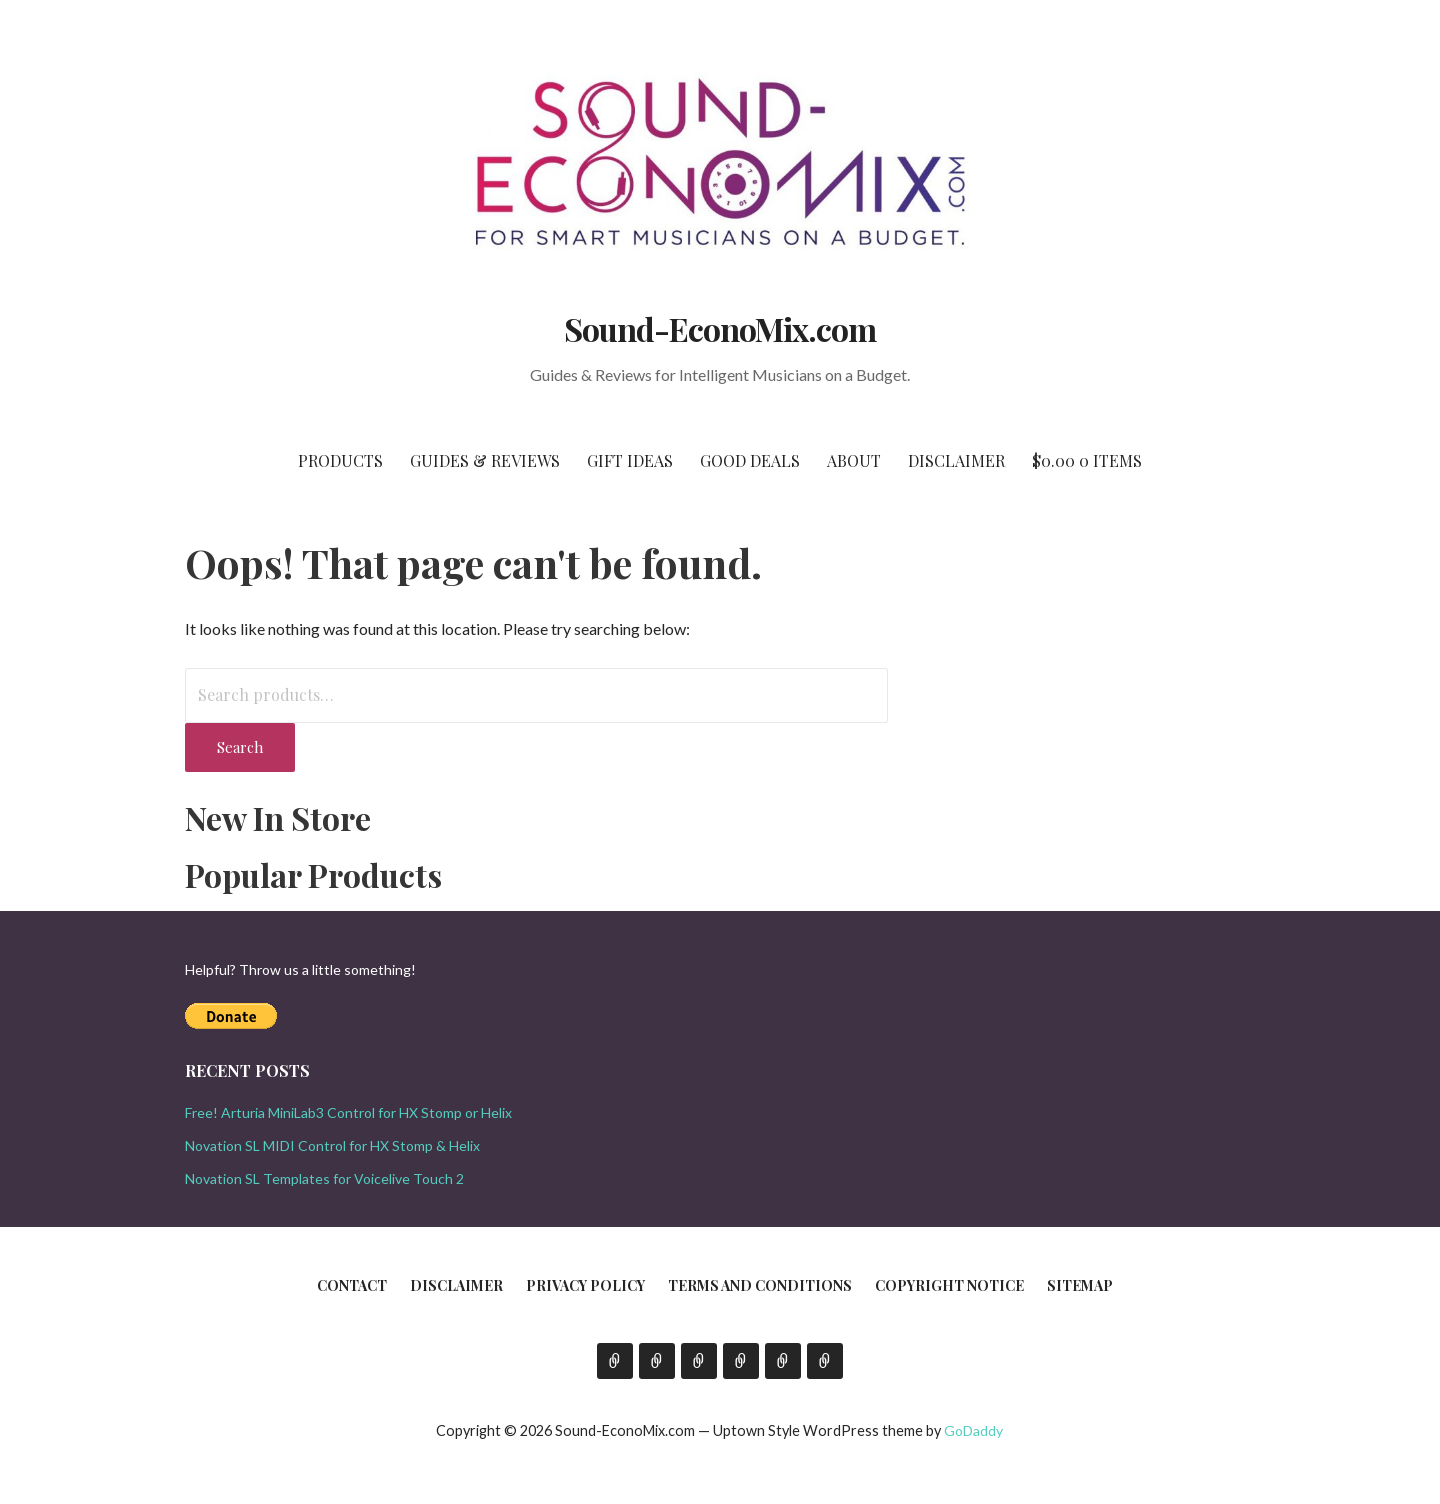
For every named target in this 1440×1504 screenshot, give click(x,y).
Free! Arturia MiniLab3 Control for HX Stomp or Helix (348, 1112)
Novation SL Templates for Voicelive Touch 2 (324, 1178)
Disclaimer (956, 460)
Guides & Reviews (485, 460)
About (854, 460)
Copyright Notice (949, 1285)
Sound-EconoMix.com (720, 328)
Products (340, 460)
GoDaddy (973, 1430)
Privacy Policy (585, 1285)
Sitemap (1080, 1285)
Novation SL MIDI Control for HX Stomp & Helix (332, 1145)
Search (240, 747)
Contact (352, 1285)
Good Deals (750, 460)
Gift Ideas (630, 460)
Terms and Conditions (760, 1285)
